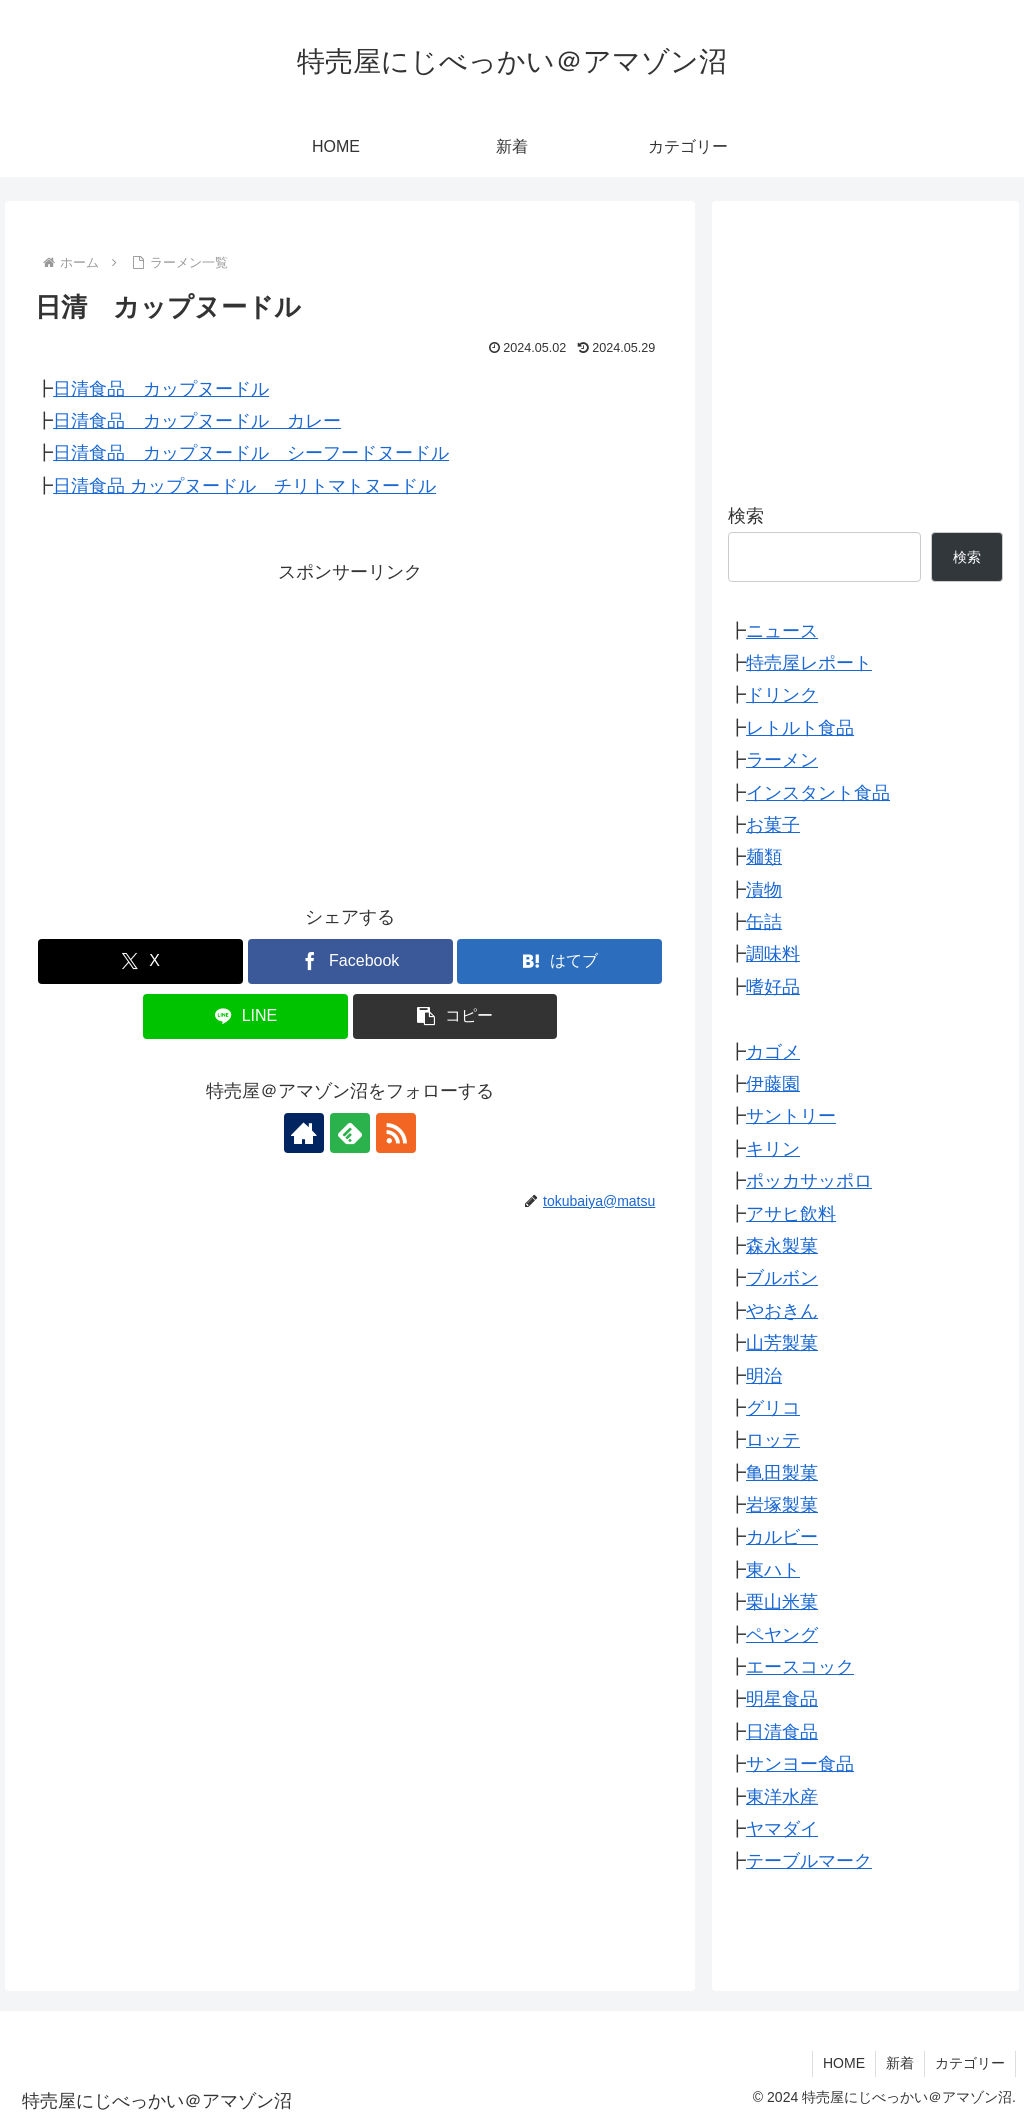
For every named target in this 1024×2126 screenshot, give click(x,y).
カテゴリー (970, 2063)
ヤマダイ (782, 1829)
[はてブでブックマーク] (559, 961)
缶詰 (764, 922)
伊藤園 (773, 1084)
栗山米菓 (782, 1602)
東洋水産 (782, 1797)
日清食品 (782, 1732)
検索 (746, 516)
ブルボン (782, 1278)
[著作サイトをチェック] (304, 1133)
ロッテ (773, 1440)
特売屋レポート (809, 663)
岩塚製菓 (782, 1505)
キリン (773, 1149)
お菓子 (773, 825)
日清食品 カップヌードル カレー (197, 421)
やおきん (782, 1311)
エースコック (800, 1667)
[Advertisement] (350, 729)
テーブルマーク (809, 1861)
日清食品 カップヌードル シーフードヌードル (251, 453)
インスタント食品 (818, 793)
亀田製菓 (782, 1473)
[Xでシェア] (140, 961)
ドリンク (782, 695)
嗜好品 (773, 987)
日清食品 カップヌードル (161, 389)
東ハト (773, 1570)
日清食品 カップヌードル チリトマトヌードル (244, 486)
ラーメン (782, 760)
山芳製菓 (782, 1343)
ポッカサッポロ (809, 1181)
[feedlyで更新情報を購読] (350, 1133)
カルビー (782, 1537)
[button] (455, 1016)
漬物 (764, 890)
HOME (844, 2063)
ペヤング (782, 1635)
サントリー (791, 1116)
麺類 (764, 857)
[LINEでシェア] (245, 1016)
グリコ (773, 1408)
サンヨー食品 (800, 1764)
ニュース (782, 631)
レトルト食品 (800, 728)
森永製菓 (782, 1246)
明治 (764, 1376)
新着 (900, 2063)
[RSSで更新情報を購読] (396, 1133)
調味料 (773, 954)
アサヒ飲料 (791, 1214)
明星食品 (782, 1699)
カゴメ (773, 1052)
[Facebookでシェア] (350, 961)
